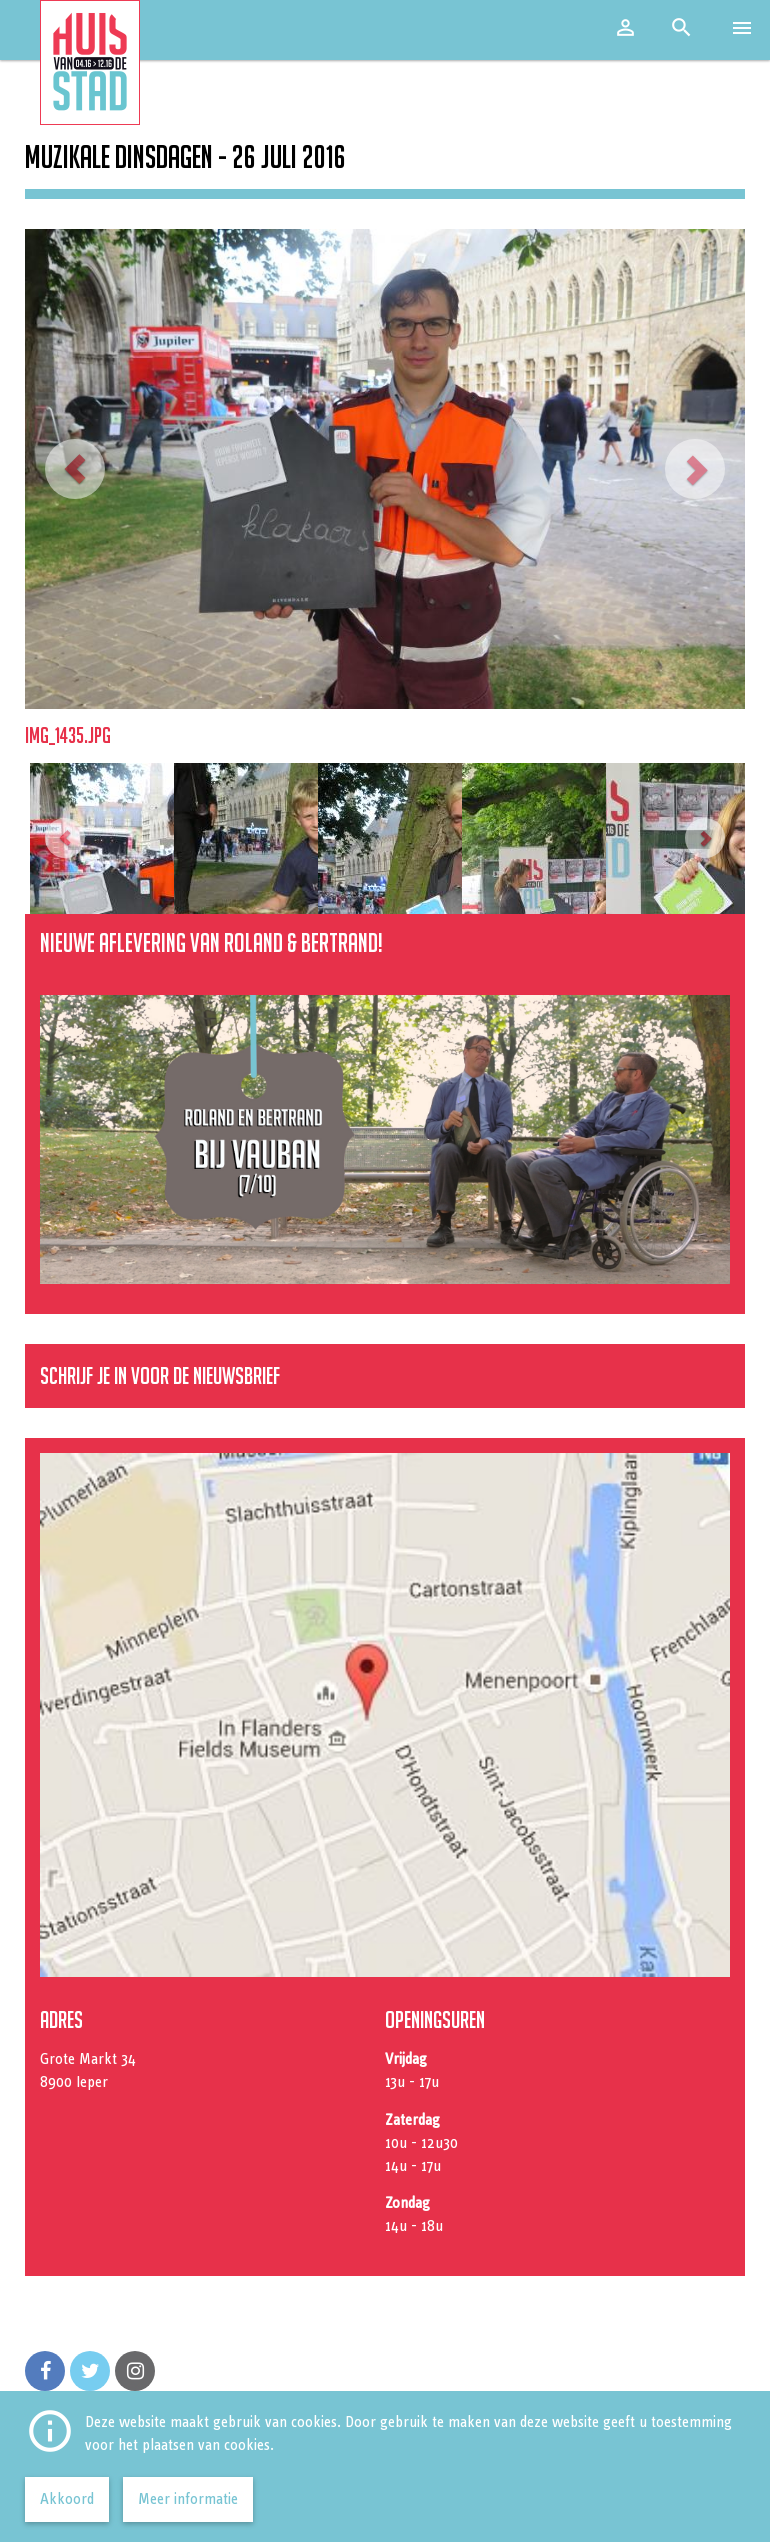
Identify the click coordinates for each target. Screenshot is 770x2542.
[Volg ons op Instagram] (135, 2371)
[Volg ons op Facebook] (45, 2371)
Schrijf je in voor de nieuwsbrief (160, 1375)
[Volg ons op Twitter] (90, 2371)
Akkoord (67, 2498)
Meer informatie (188, 2498)
